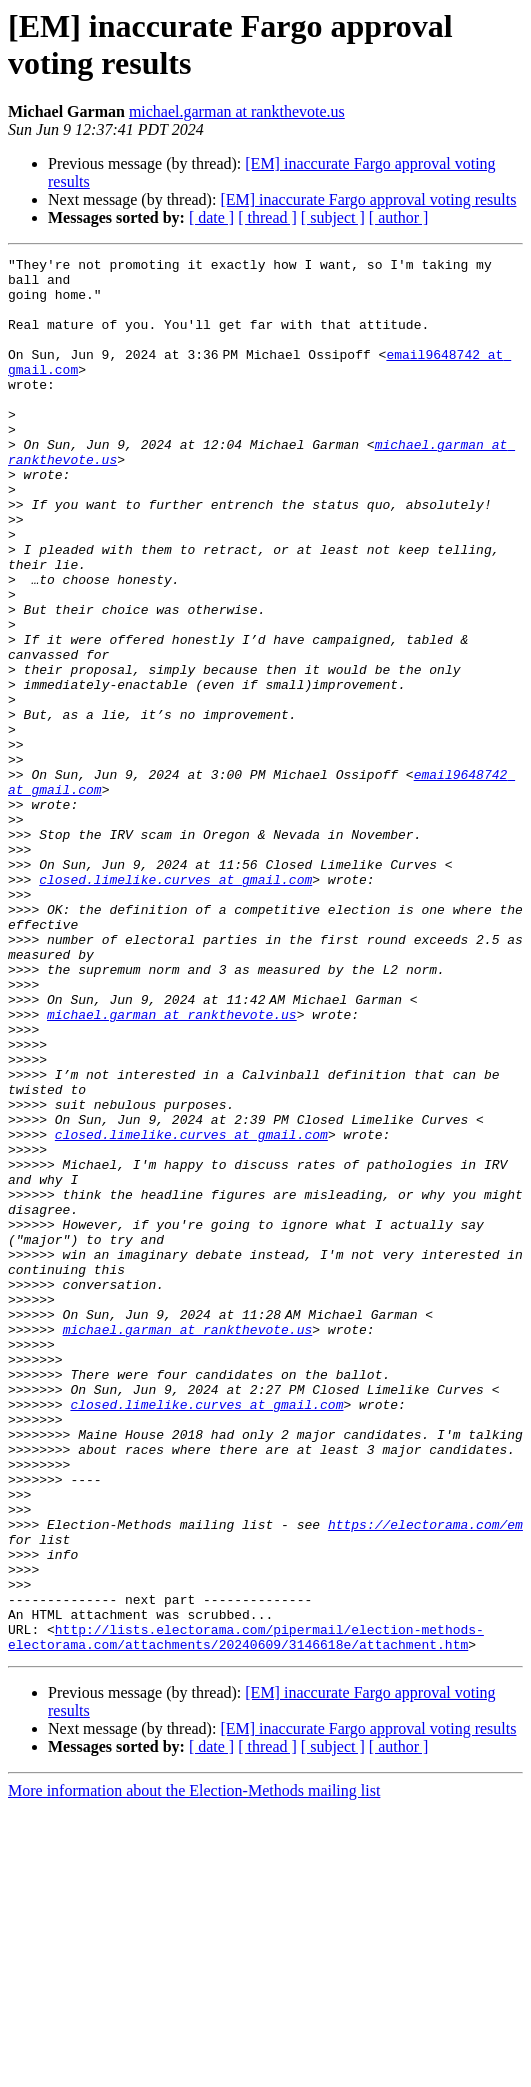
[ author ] (399, 217)
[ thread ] (267, 217)
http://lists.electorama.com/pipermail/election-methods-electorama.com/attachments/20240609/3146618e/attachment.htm (246, 1914)
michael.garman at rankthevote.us (237, 111)
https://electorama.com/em (425, 1779)
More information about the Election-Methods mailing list (194, 2069)
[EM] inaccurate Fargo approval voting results (368, 199)
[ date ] (211, 217)
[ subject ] (333, 217)
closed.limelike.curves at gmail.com (175, 1005)
